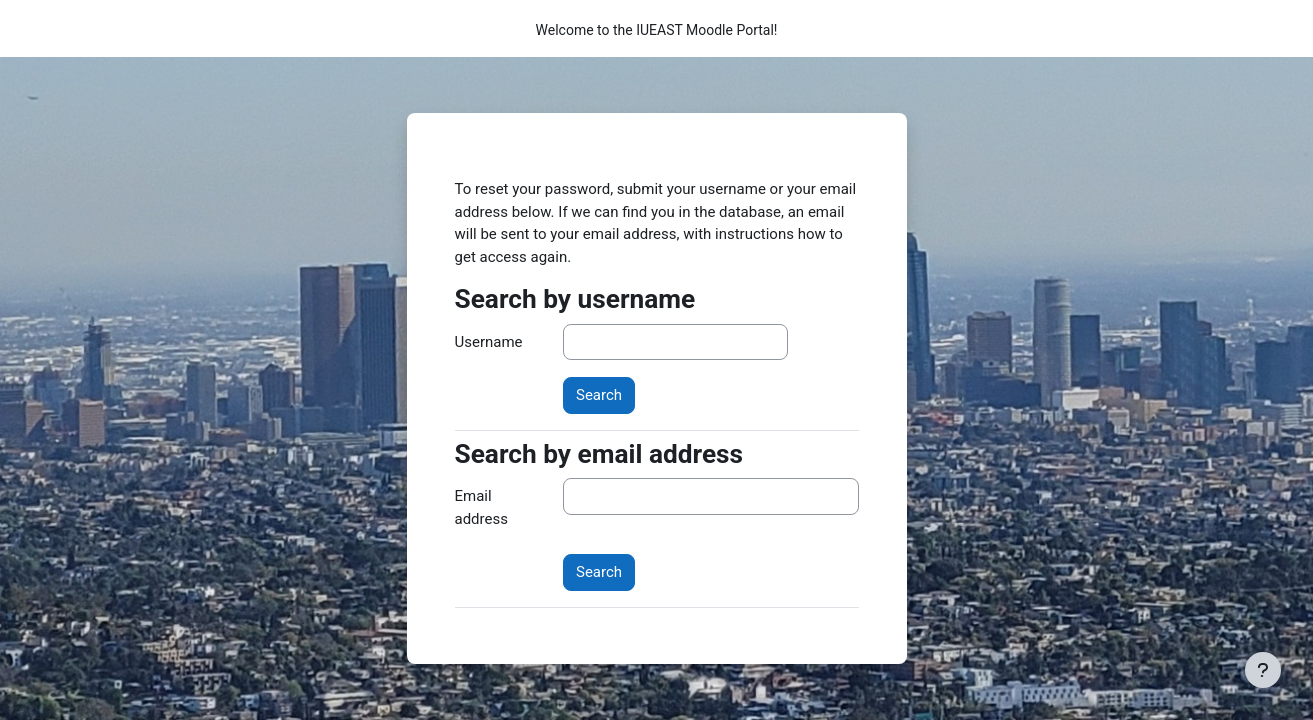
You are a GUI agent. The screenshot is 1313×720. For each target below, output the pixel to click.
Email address (481, 507)
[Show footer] (1263, 670)
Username (489, 342)
